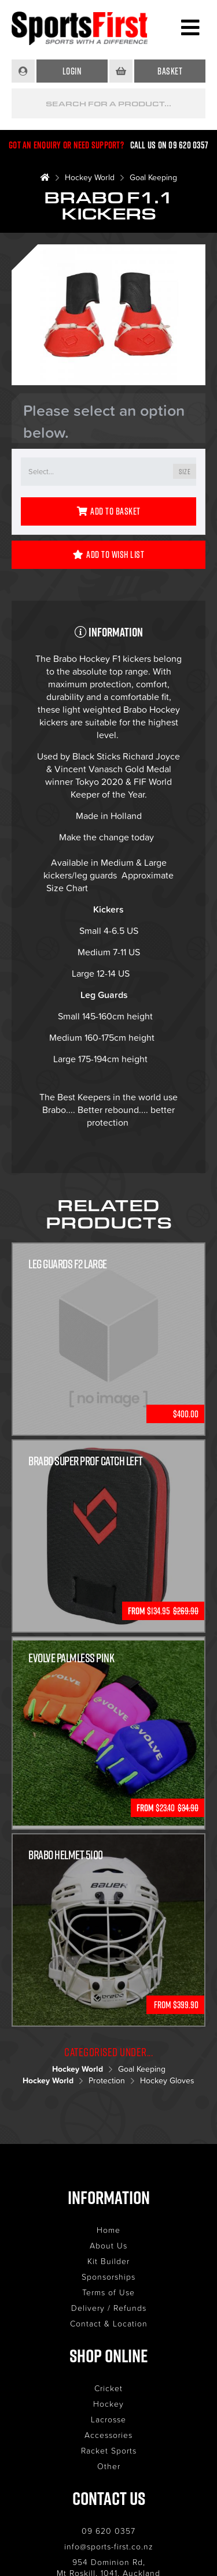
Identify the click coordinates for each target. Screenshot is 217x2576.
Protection (107, 2080)
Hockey (108, 2403)
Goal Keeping (153, 177)
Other (108, 2465)
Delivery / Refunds (108, 2307)
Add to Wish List (109, 554)
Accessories (108, 2434)
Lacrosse (108, 2419)
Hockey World (90, 177)
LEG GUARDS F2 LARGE (67, 1264)
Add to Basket (109, 511)
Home (108, 2229)
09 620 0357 (108, 2530)
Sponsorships (108, 2276)
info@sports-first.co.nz (108, 2546)
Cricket (108, 2388)
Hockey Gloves (167, 2080)
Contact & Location (109, 2323)
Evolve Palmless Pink (71, 1658)
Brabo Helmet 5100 (65, 1855)
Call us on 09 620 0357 (169, 145)
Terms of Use (108, 2292)
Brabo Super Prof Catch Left (85, 1461)
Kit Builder (108, 2260)
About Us (108, 2245)
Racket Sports (109, 2450)
